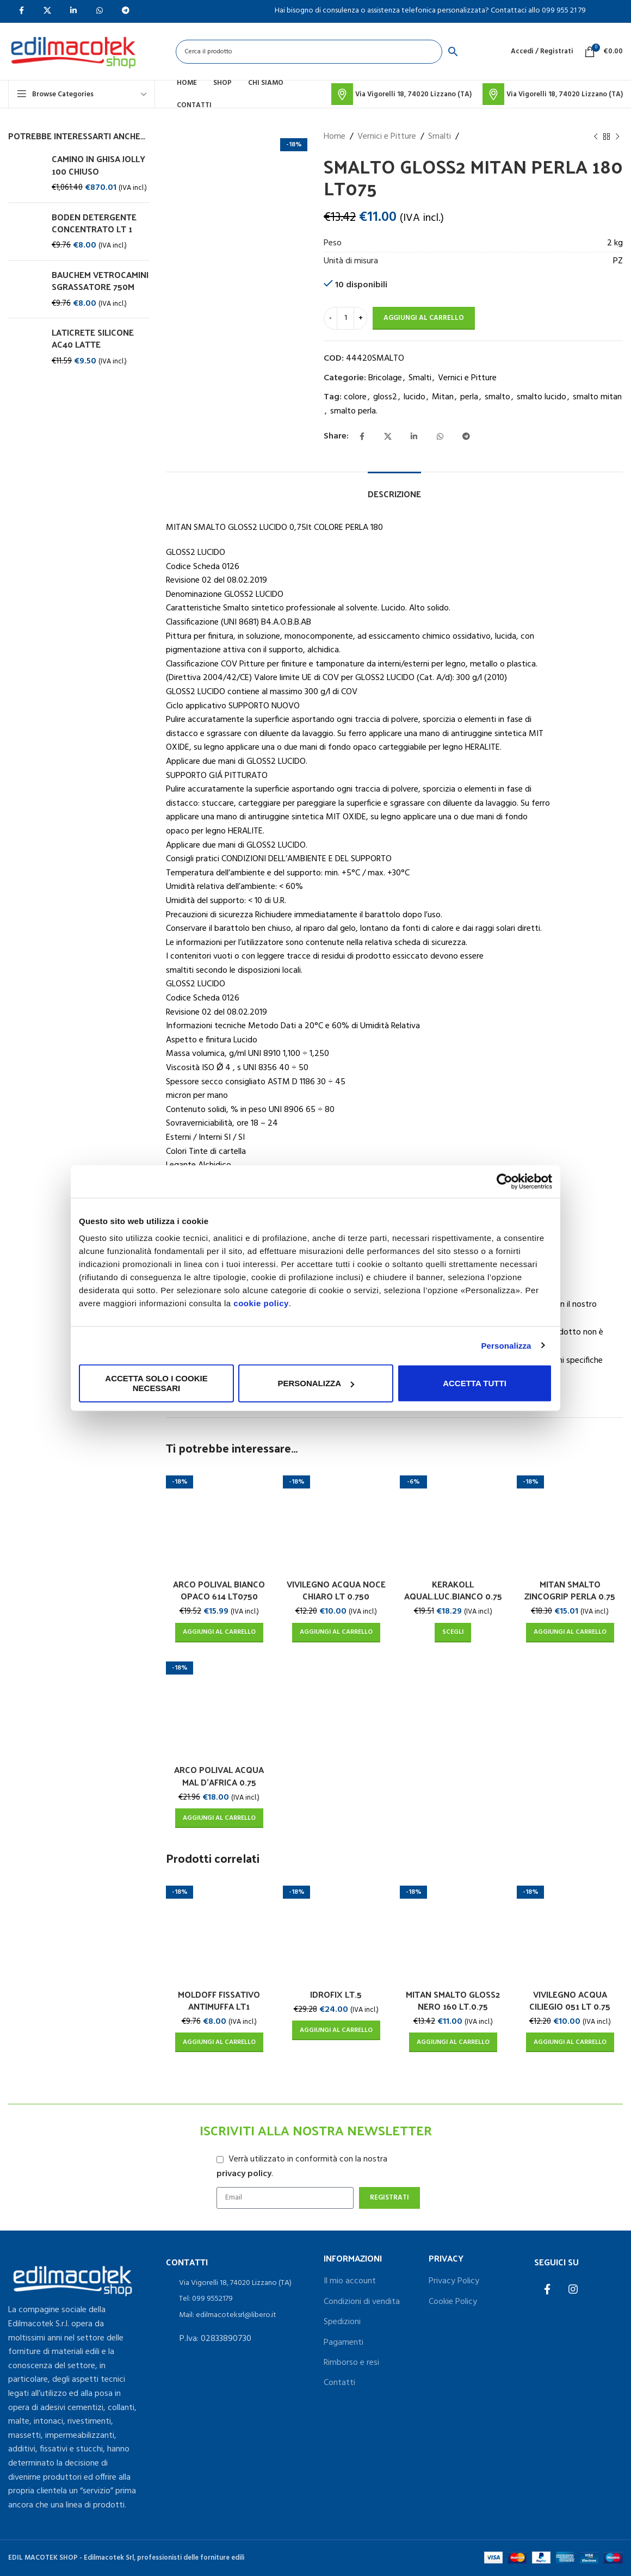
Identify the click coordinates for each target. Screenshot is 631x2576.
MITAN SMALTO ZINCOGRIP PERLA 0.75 (569, 1590)
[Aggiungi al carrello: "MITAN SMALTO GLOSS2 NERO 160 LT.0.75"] (453, 2042)
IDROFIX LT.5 (336, 1994)
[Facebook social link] (362, 437)
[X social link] (388, 437)
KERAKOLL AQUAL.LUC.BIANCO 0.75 (453, 1590)
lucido (414, 397)
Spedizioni (342, 2322)
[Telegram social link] (466, 437)
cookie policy (261, 1303)
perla (469, 397)
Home (334, 136)
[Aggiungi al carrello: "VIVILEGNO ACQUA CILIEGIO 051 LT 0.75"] (570, 2042)
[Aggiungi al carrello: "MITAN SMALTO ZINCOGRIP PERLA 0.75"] (570, 1632)
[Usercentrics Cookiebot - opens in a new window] (504, 1181)
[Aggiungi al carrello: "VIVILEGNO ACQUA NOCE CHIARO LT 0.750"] (336, 1632)
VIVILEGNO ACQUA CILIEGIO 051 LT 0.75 (569, 2000)
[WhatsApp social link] (440, 437)
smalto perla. (354, 411)
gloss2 (385, 397)
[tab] (394, 488)
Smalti (439, 136)
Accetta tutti (474, 1383)
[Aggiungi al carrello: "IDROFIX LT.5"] (336, 2030)
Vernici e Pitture (386, 136)
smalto (497, 397)
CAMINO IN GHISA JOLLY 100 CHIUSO (98, 165)
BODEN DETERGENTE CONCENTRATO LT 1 (94, 223)
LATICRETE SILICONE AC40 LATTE (93, 338)
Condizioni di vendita (362, 2302)
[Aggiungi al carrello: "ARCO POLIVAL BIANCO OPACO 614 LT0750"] (219, 1632)
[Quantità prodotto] (345, 318)
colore (355, 397)
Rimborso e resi (351, 2363)
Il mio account (350, 2281)
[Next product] (617, 137)
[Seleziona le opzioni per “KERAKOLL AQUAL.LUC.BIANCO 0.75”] (453, 1632)
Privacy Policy (454, 2281)
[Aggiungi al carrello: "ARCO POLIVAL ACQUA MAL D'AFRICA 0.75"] (219, 1818)
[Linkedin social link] (414, 437)
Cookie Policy (453, 2302)
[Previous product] (595, 137)
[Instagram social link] (573, 2290)
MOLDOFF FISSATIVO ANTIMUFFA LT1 (219, 2000)
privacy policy (243, 2174)
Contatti (339, 2383)
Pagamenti (343, 2343)
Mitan (443, 397)
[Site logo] (73, 52)
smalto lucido (541, 397)
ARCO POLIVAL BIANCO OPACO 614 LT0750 (219, 1590)
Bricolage (385, 378)
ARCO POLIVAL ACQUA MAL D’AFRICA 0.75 (219, 1775)
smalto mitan (597, 397)
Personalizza (506, 1345)
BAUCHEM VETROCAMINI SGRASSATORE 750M (100, 281)
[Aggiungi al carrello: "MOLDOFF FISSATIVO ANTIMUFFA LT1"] (219, 2042)
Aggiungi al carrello (423, 318)
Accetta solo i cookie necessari (156, 1383)
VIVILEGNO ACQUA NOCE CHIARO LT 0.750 (336, 1590)
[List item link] (236, 2283)
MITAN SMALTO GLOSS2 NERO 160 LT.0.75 (453, 2000)
